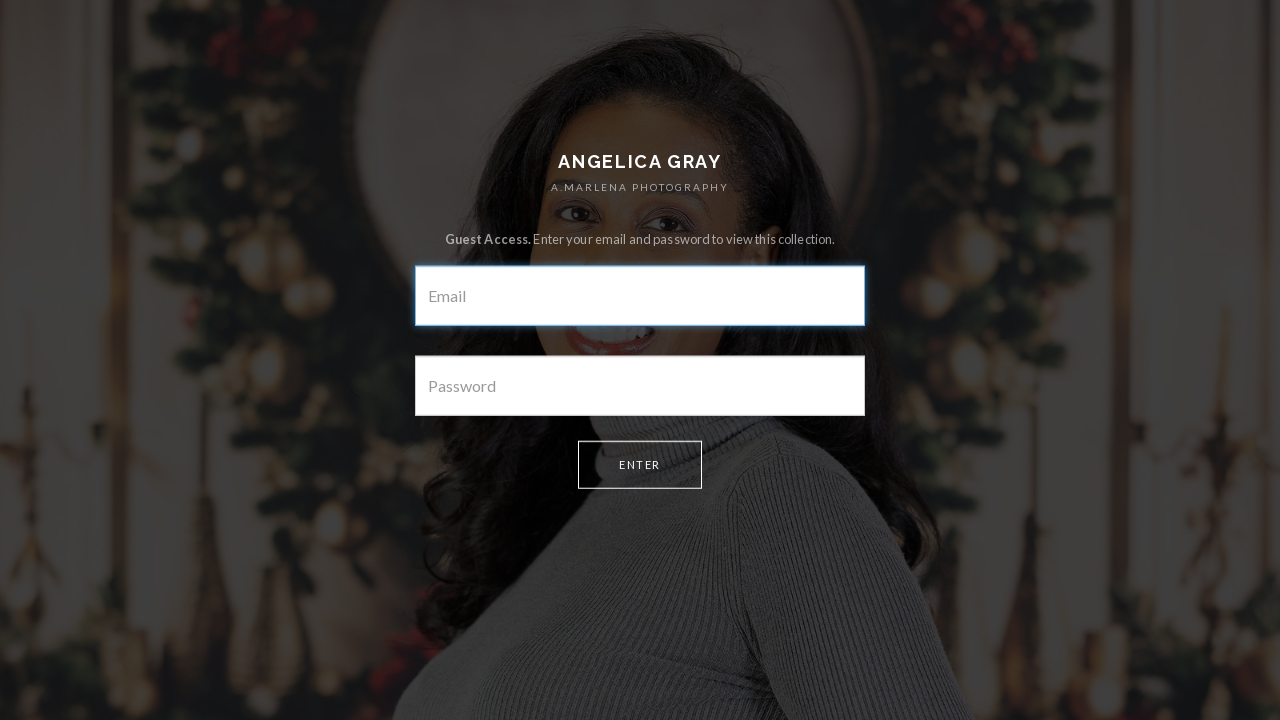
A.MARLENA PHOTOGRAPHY (640, 187)
